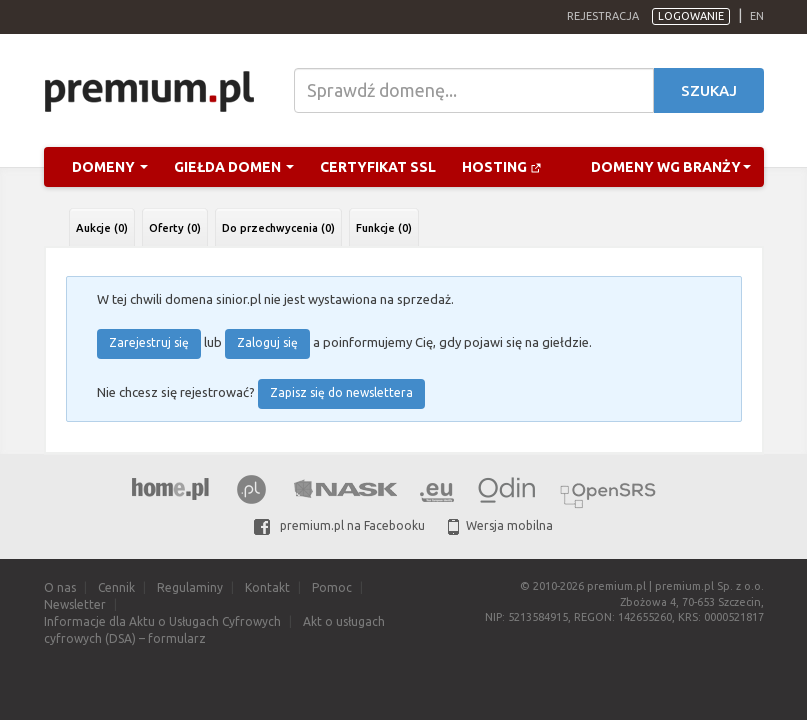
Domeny (110, 167)
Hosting (502, 167)
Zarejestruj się (149, 342)
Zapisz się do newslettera (341, 392)
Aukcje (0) (102, 228)
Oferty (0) (175, 228)
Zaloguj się (267, 342)
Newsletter (75, 604)
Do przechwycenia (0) (278, 228)
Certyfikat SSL (378, 167)
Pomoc (332, 587)
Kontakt (267, 587)
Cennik (116, 587)
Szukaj (709, 90)
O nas (60, 587)
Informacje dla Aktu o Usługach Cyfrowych (162, 621)
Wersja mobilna (500, 525)
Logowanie (691, 16)
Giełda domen (234, 167)
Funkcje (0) (384, 228)
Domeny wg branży (671, 167)
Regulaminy (190, 587)
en (757, 16)
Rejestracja (603, 16)
